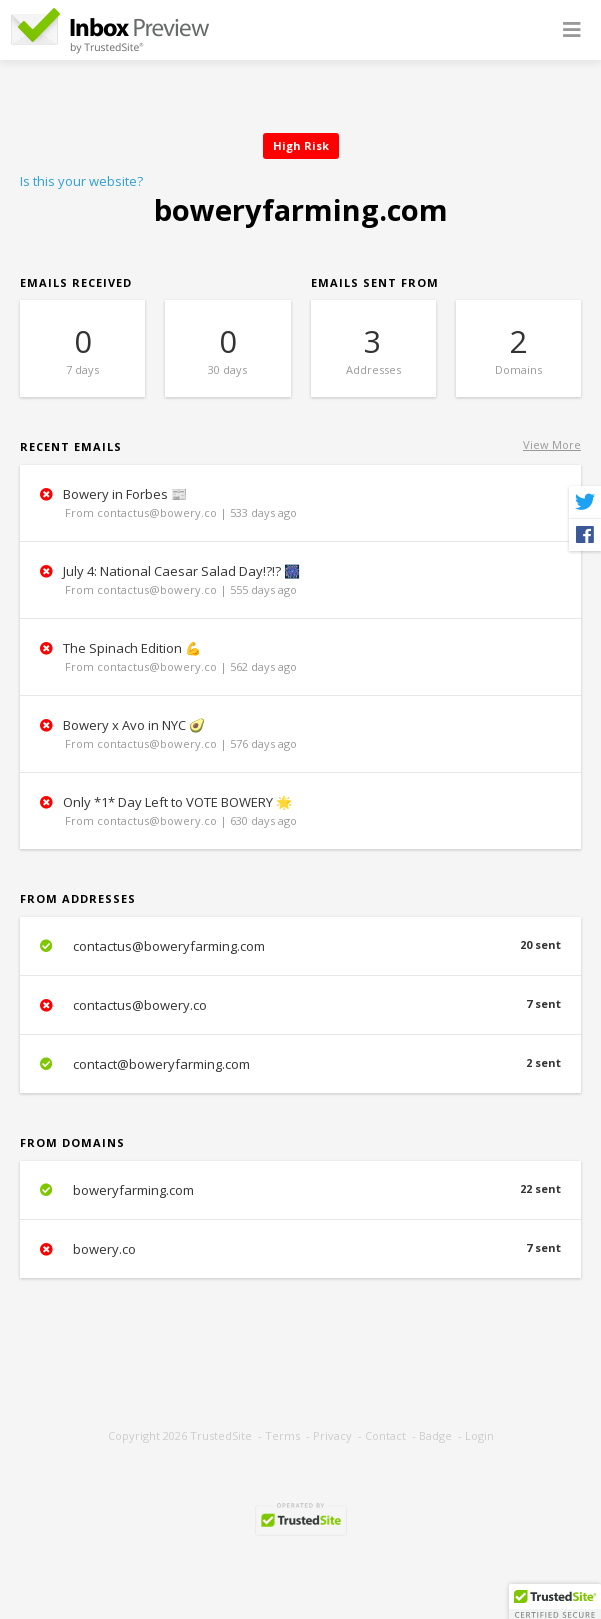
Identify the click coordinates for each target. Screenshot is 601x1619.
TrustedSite (221, 1435)
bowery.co (300, 1249)
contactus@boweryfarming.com (300, 946)
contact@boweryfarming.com (300, 1064)
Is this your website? (81, 181)
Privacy (332, 1435)
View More (552, 444)
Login (479, 1435)
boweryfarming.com (300, 1190)
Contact (385, 1435)
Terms (282, 1435)
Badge (435, 1435)
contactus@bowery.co (300, 1005)
